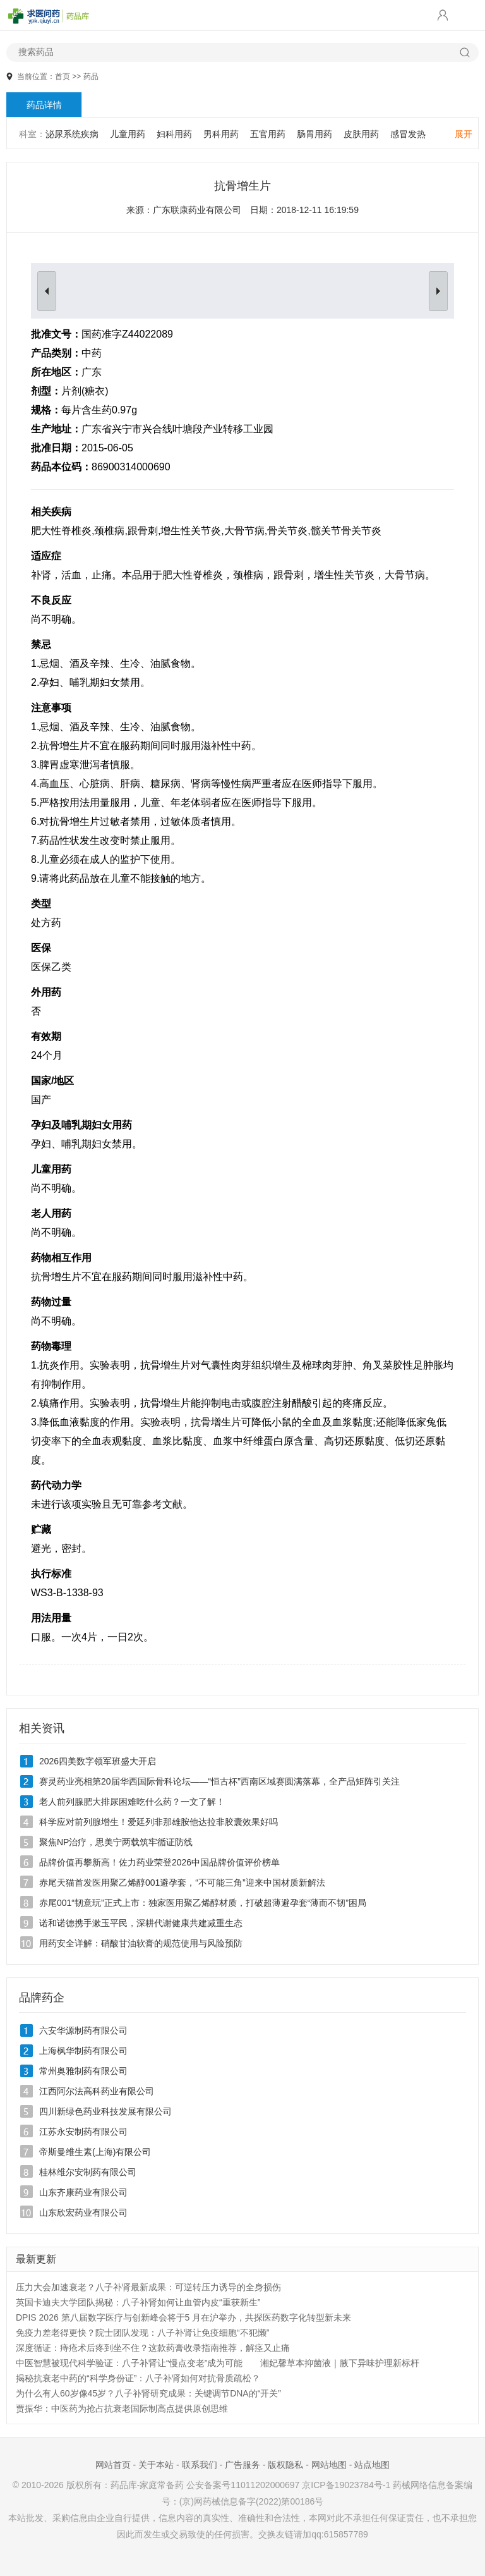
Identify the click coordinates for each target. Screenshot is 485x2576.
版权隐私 (285, 2465)
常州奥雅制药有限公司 (83, 2071)
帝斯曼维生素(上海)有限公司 (95, 2152)
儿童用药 (127, 134)
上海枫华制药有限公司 (83, 2051)
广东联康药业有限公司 (197, 210)
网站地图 (329, 2465)
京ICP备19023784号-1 (346, 2485)
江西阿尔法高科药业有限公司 (96, 2091)
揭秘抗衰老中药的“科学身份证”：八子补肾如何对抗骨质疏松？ (138, 2378)
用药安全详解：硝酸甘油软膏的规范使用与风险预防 (140, 1943)
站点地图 (372, 2465)
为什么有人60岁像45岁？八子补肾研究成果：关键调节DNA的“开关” (148, 2393)
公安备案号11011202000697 (242, 2485)
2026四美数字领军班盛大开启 (97, 1761)
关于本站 (156, 2465)
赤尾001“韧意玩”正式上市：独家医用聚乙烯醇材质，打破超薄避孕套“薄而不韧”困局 (202, 1903)
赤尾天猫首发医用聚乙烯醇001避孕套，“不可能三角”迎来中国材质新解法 (182, 1882)
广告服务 (242, 2465)
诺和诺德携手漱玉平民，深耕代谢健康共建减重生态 (140, 1923)
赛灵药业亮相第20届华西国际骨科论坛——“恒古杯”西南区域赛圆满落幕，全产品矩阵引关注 (219, 1781)
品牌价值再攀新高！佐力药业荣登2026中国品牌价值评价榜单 (159, 1862)
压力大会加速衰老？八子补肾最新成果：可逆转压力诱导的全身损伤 (148, 2287)
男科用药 (221, 134)
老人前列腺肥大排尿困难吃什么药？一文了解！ (132, 1802)
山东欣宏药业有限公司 (83, 2212)
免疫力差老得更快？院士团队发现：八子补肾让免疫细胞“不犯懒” (142, 2333)
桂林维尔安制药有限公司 (87, 2172)
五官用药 (267, 134)
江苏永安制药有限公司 (83, 2132)
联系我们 (199, 2465)
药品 (91, 76)
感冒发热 (408, 134)
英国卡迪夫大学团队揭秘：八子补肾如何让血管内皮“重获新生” (138, 2302)
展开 (463, 134)
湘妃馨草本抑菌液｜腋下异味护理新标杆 (339, 2363)
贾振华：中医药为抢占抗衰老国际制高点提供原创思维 (122, 2408)
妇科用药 (174, 134)
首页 (62, 76)
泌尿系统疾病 (72, 134)
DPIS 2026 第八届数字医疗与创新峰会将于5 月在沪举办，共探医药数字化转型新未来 (183, 2317)
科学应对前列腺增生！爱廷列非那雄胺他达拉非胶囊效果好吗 (158, 1822)
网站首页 (113, 2465)
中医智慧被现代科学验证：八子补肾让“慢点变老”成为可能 (129, 2363)
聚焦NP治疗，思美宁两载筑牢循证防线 (116, 1842)
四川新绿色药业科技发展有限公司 (105, 2111)
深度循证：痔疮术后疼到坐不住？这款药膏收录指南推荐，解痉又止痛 (153, 2348)
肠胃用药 (314, 134)
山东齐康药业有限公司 (83, 2192)
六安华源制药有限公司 (83, 2030)
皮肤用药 (361, 134)
